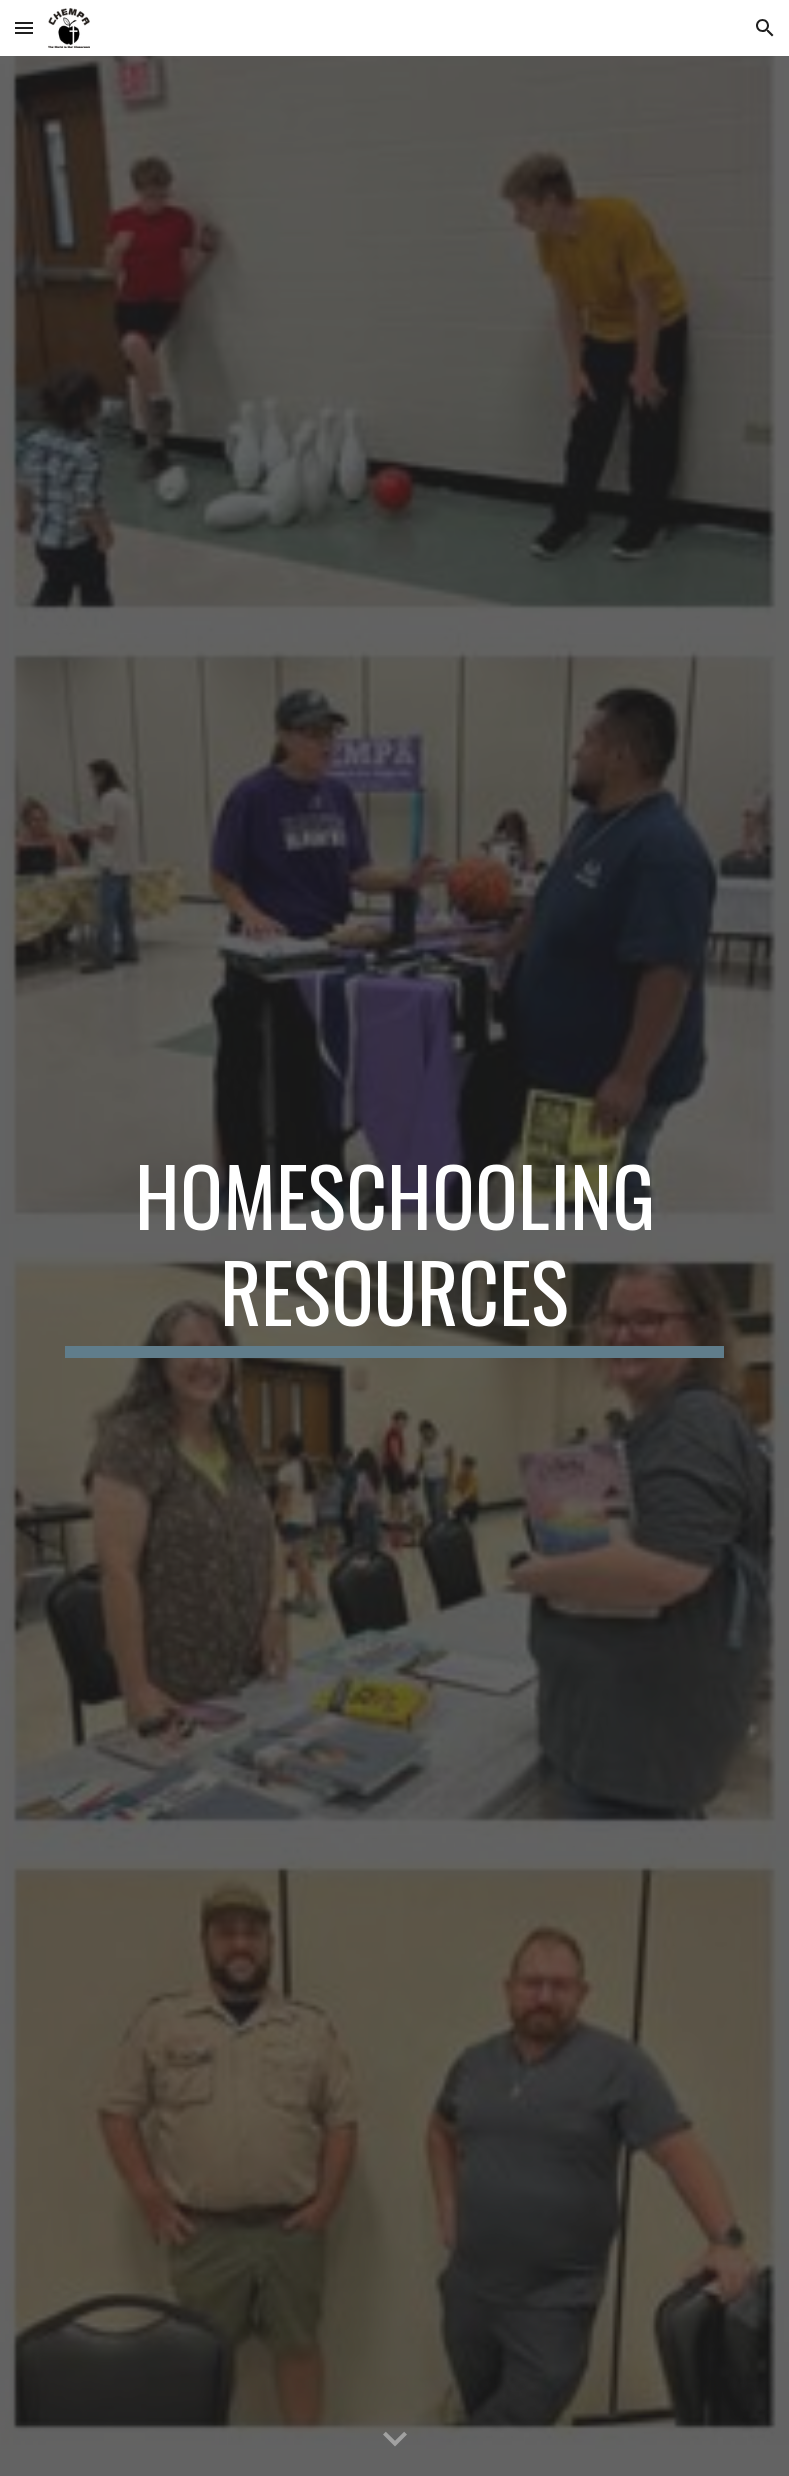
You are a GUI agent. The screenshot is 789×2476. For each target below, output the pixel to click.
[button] (24, 27)
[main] (395, 1252)
